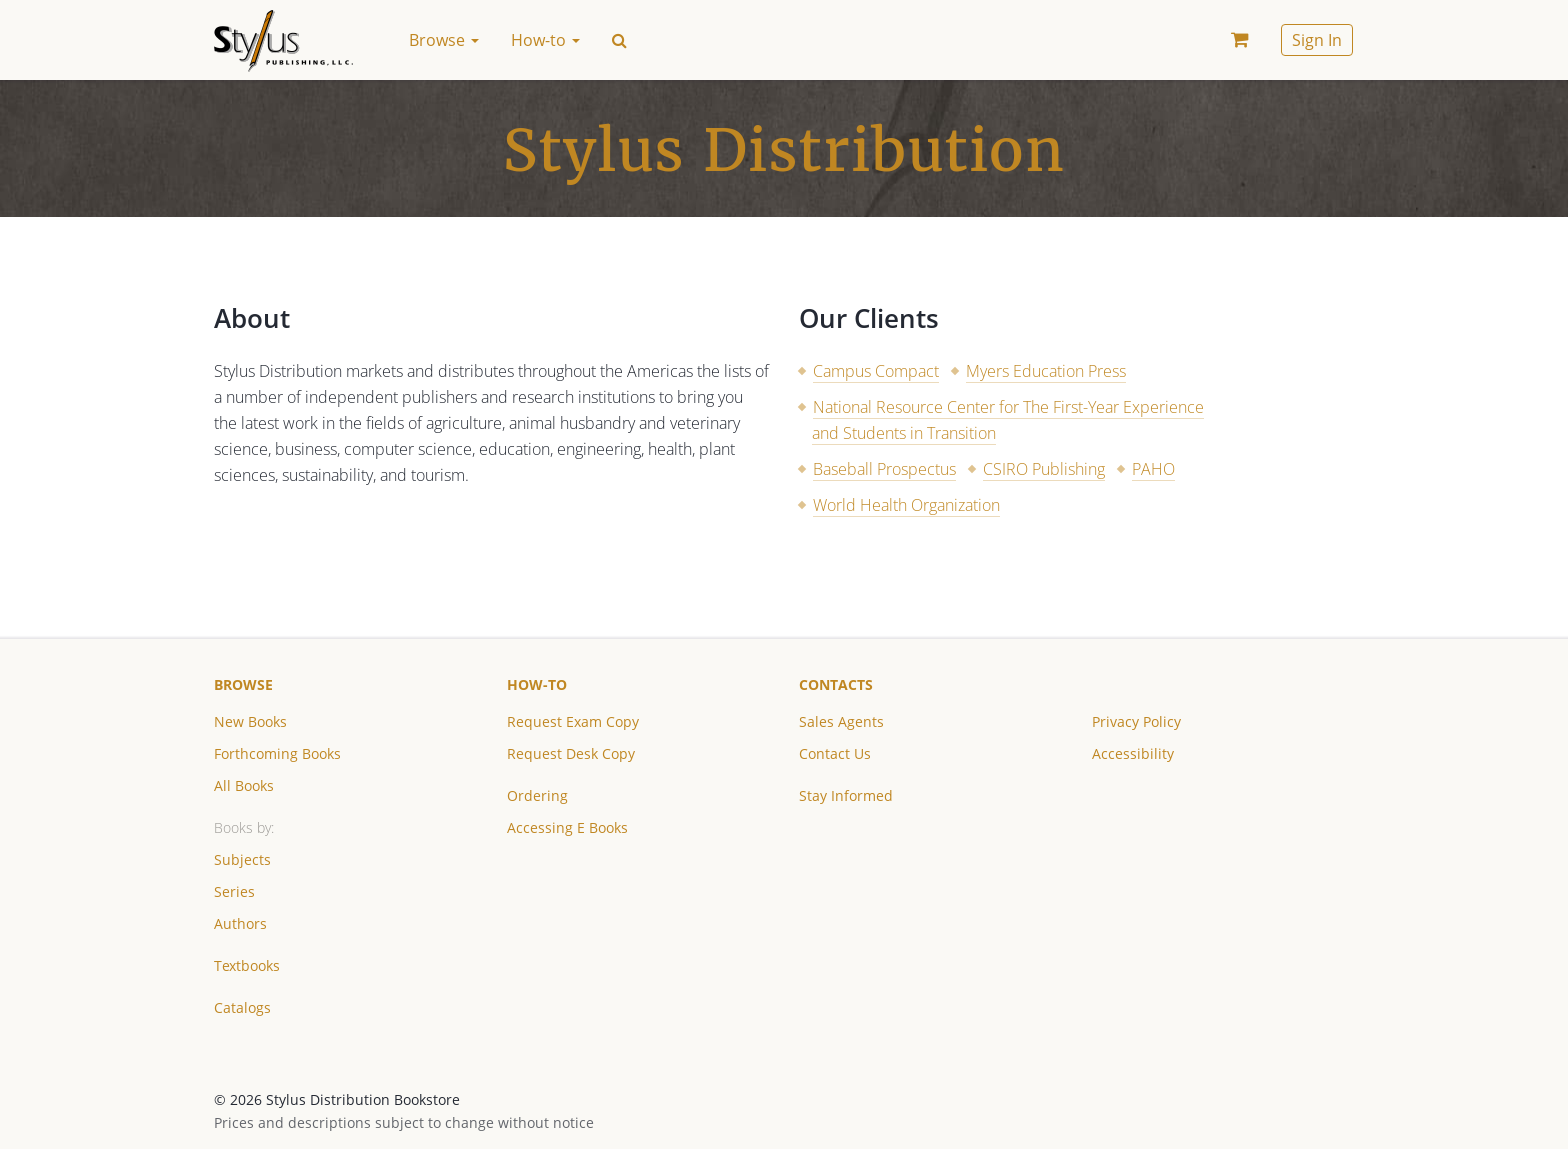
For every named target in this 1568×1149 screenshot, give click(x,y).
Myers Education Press (1046, 371)
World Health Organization (906, 505)
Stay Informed (846, 795)
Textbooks (247, 965)
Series (234, 891)
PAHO (1153, 469)
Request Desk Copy (571, 753)
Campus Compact (876, 371)
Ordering (537, 795)
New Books (250, 721)
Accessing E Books (567, 827)
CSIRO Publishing (1044, 469)
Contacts (836, 684)
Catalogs (242, 1007)
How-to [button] (545, 40)
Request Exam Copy (573, 721)
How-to (537, 684)
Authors (240, 923)
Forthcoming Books (277, 753)
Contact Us (835, 753)
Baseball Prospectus (884, 469)
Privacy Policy (1136, 721)
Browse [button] (444, 40)
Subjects (242, 859)
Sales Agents (841, 721)
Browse (243, 684)
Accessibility (1133, 753)
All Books (244, 785)
